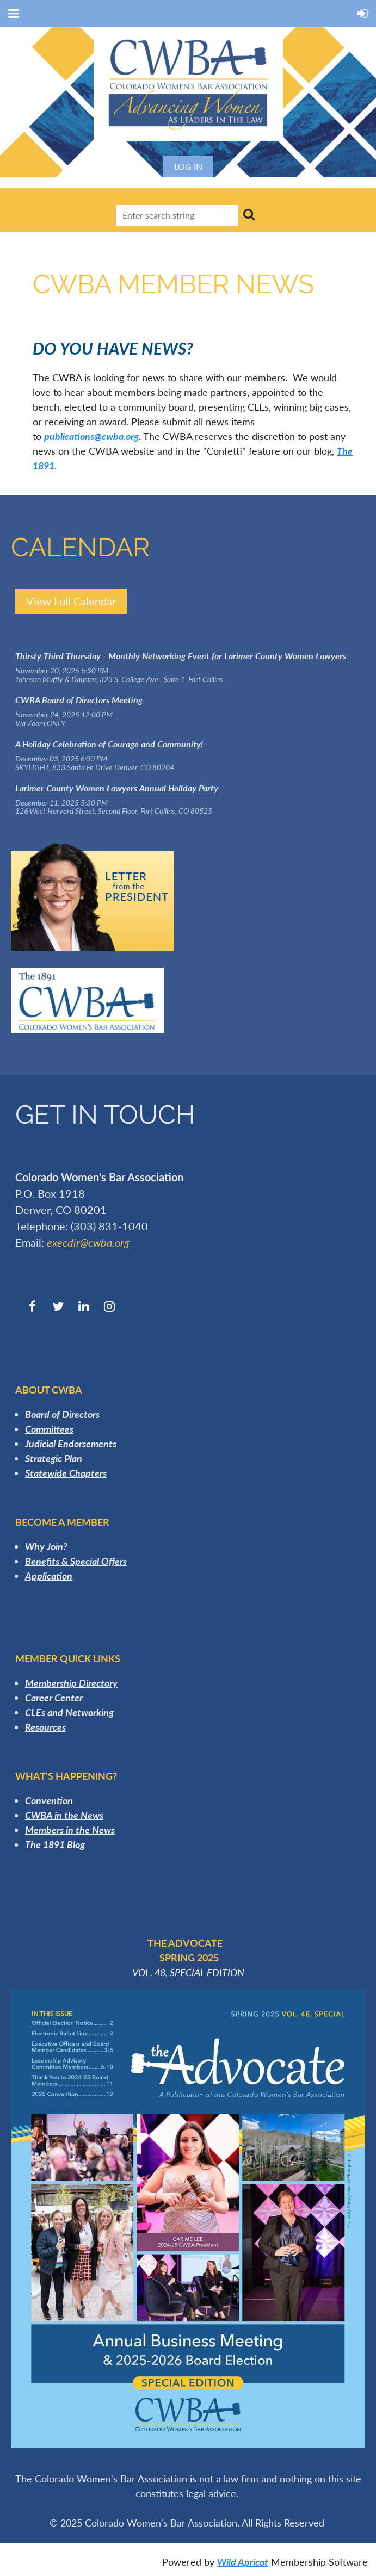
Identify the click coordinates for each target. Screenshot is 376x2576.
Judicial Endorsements (70, 1444)
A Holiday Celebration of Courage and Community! (109, 744)
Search (248, 214)
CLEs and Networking (69, 1712)
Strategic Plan (53, 1458)
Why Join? (46, 1546)
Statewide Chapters (66, 1473)
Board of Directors (62, 1414)
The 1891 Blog (55, 1844)
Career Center (54, 1698)
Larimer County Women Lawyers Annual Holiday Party (116, 788)
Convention (49, 1800)
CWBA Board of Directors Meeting (79, 700)
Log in (188, 166)
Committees (49, 1429)
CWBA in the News (64, 1815)
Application (48, 1576)
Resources (45, 1727)
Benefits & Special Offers (76, 1561)
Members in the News (70, 1830)
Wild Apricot (242, 2562)
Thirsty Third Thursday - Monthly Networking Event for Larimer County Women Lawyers (180, 656)
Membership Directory (71, 1683)
